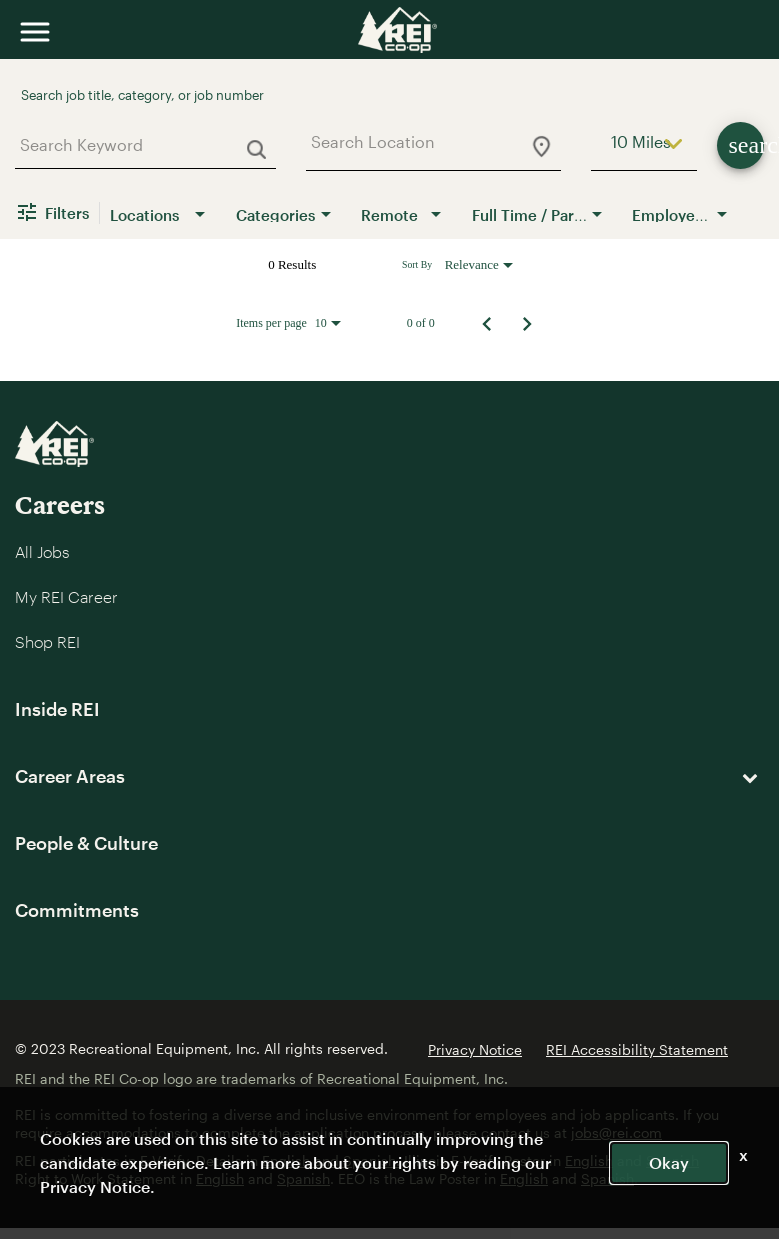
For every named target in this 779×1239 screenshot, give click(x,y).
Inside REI (57, 709)
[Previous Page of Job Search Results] (487, 323)
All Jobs (42, 551)
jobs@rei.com (616, 1132)
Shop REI (47, 641)
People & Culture (86, 843)
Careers (60, 504)
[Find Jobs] (740, 145)
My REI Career (66, 596)
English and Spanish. (331, 1160)
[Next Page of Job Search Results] (527, 323)
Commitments (77, 910)
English (589, 1160)
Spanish (672, 1160)
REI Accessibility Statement (637, 1049)
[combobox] (138, 144)
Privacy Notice (475, 1049)
